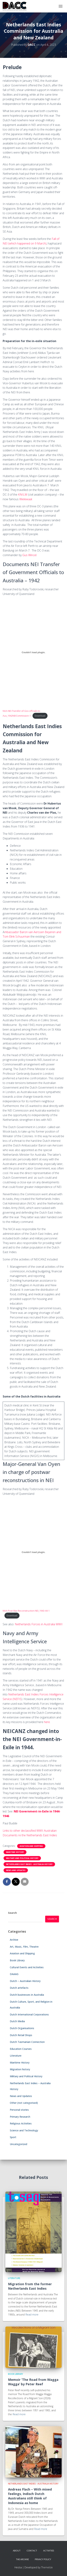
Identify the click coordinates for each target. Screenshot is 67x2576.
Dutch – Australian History (25, 1981)
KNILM (22, 494)
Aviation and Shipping (31, 1846)
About (17, 2550)
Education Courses (21, 2049)
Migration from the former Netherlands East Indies (30, 2286)
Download (40, 715)
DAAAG (14, 1974)
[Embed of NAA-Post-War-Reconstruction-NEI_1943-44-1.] (33, 1552)
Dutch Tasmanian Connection (27, 2042)
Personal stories (19, 2109)
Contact (32, 2550)
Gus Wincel (29, 555)
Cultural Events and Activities (27, 1967)
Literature (15, 2055)
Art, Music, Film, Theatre (24, 1946)
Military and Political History (22, 1858)
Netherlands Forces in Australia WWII (39, 1624)
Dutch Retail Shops (21, 2035)
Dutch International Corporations (29, 2014)
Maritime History (15, 1852)
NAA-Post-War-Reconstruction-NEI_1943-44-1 (26, 1610)
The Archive (22, 2559)
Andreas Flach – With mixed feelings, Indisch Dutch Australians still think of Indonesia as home (30, 2496)
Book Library (17, 1960)
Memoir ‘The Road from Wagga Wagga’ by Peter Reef (33, 2381)
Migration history (20, 2069)
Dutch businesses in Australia (27, 1994)
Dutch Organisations (22, 2028)
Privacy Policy (43, 2559)
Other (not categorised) (24, 2102)
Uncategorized (18, 2144)
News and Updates (15, 1870)
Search (12, 1912)
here (47, 1722)
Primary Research (20, 2116)
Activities (48, 2550)
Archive (14, 1939)
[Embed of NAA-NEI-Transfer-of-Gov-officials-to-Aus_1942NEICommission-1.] (33, 652)
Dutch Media (17, 2021)
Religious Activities (21, 2123)
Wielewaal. (26, 499)
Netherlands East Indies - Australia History (29, 1864)
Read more (32, 2314)
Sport (13, 2137)
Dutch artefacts (19, 1987)
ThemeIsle (47, 2567)
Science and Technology (24, 2130)
